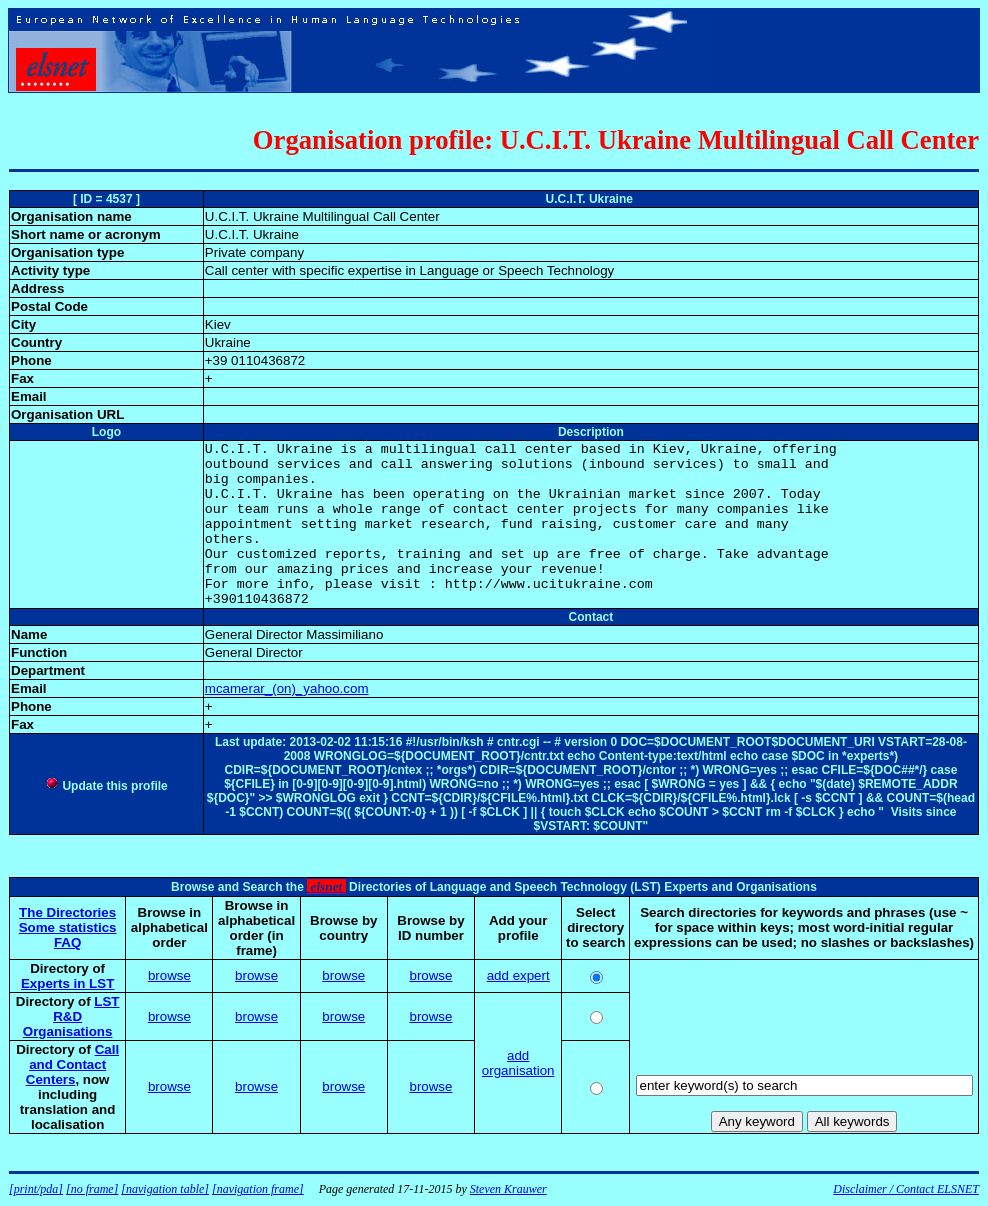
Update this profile (106, 786)
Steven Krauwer (508, 1189)
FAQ (67, 942)
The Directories (67, 912)
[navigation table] (165, 1189)
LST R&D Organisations (71, 1016)
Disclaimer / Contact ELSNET (906, 1189)
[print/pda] (36, 1189)
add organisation (518, 1063)
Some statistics (68, 927)
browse (169, 975)
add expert (518, 975)
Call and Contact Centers (72, 1064)
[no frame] (92, 1189)
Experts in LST (67, 983)
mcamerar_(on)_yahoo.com (287, 688)
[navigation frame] (258, 1189)
